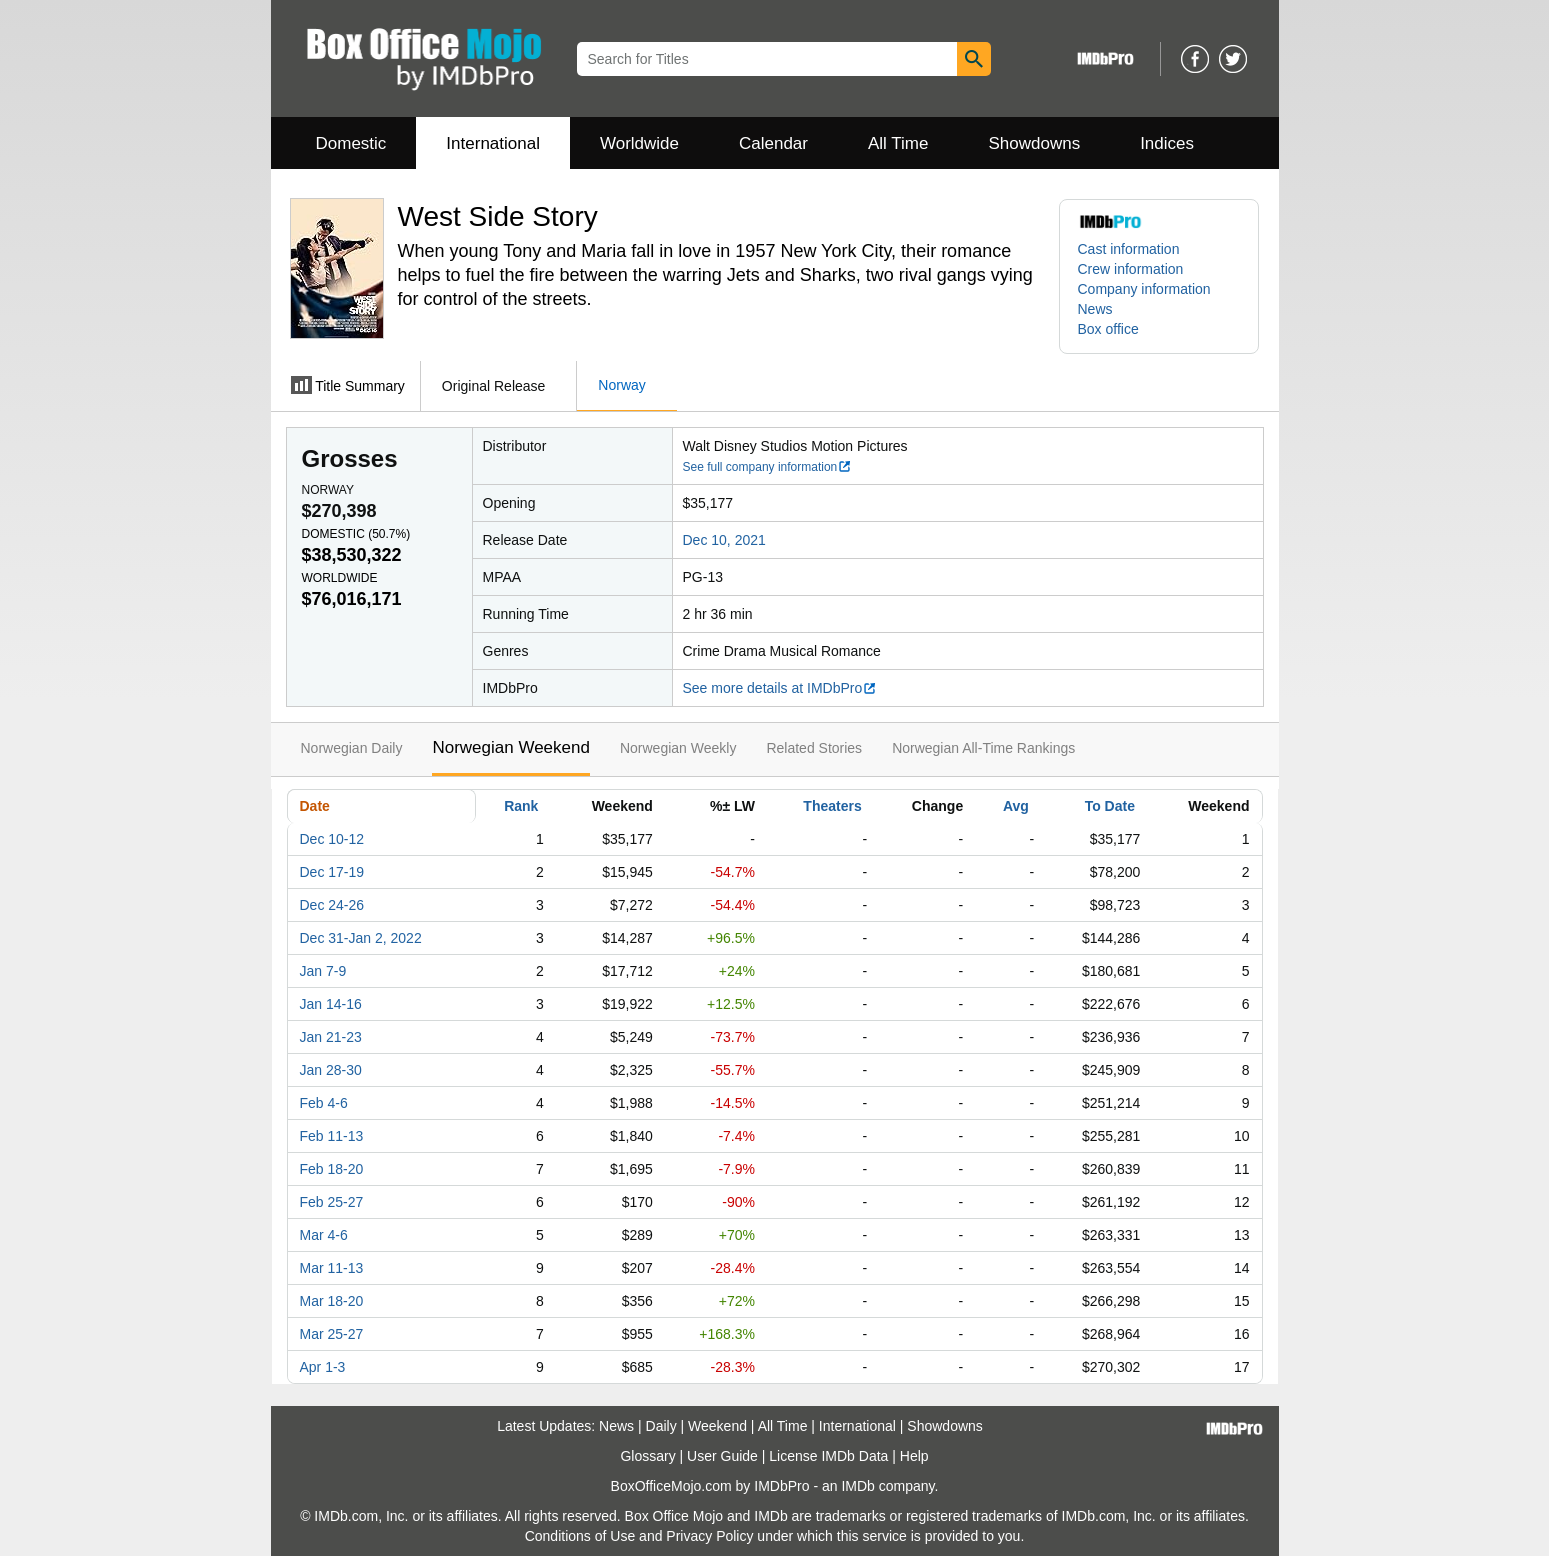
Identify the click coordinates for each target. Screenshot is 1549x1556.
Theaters (832, 806)
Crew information (1131, 269)
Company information (1144, 289)
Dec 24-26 (332, 905)
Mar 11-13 (332, 1268)
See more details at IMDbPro (780, 688)
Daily (661, 1426)
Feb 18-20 (332, 1169)
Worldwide (639, 143)
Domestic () (356, 534)
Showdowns (1034, 143)
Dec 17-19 (332, 872)
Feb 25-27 (332, 1202)
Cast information (1129, 249)
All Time (898, 143)
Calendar (773, 143)
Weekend (717, 1426)
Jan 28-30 (331, 1070)
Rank (521, 806)
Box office (1108, 329)
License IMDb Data (828, 1456)
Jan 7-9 (323, 971)
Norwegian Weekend (511, 747)
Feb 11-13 (332, 1136)
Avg (1016, 806)
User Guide (722, 1456)
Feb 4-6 (324, 1103)
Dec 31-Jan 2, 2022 (361, 938)
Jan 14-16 (331, 1004)
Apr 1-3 (323, 1367)
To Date (1110, 806)
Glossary (647, 1456)
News (1095, 309)
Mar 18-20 (332, 1301)
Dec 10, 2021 (724, 540)
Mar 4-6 (324, 1235)
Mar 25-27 (332, 1334)
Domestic (351, 143)
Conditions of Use (580, 1536)
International (493, 143)
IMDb (857, 1486)
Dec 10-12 (332, 839)
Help (914, 1456)
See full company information (768, 467)
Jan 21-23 (331, 1037)
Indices (1167, 143)
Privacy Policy (709, 1536)
